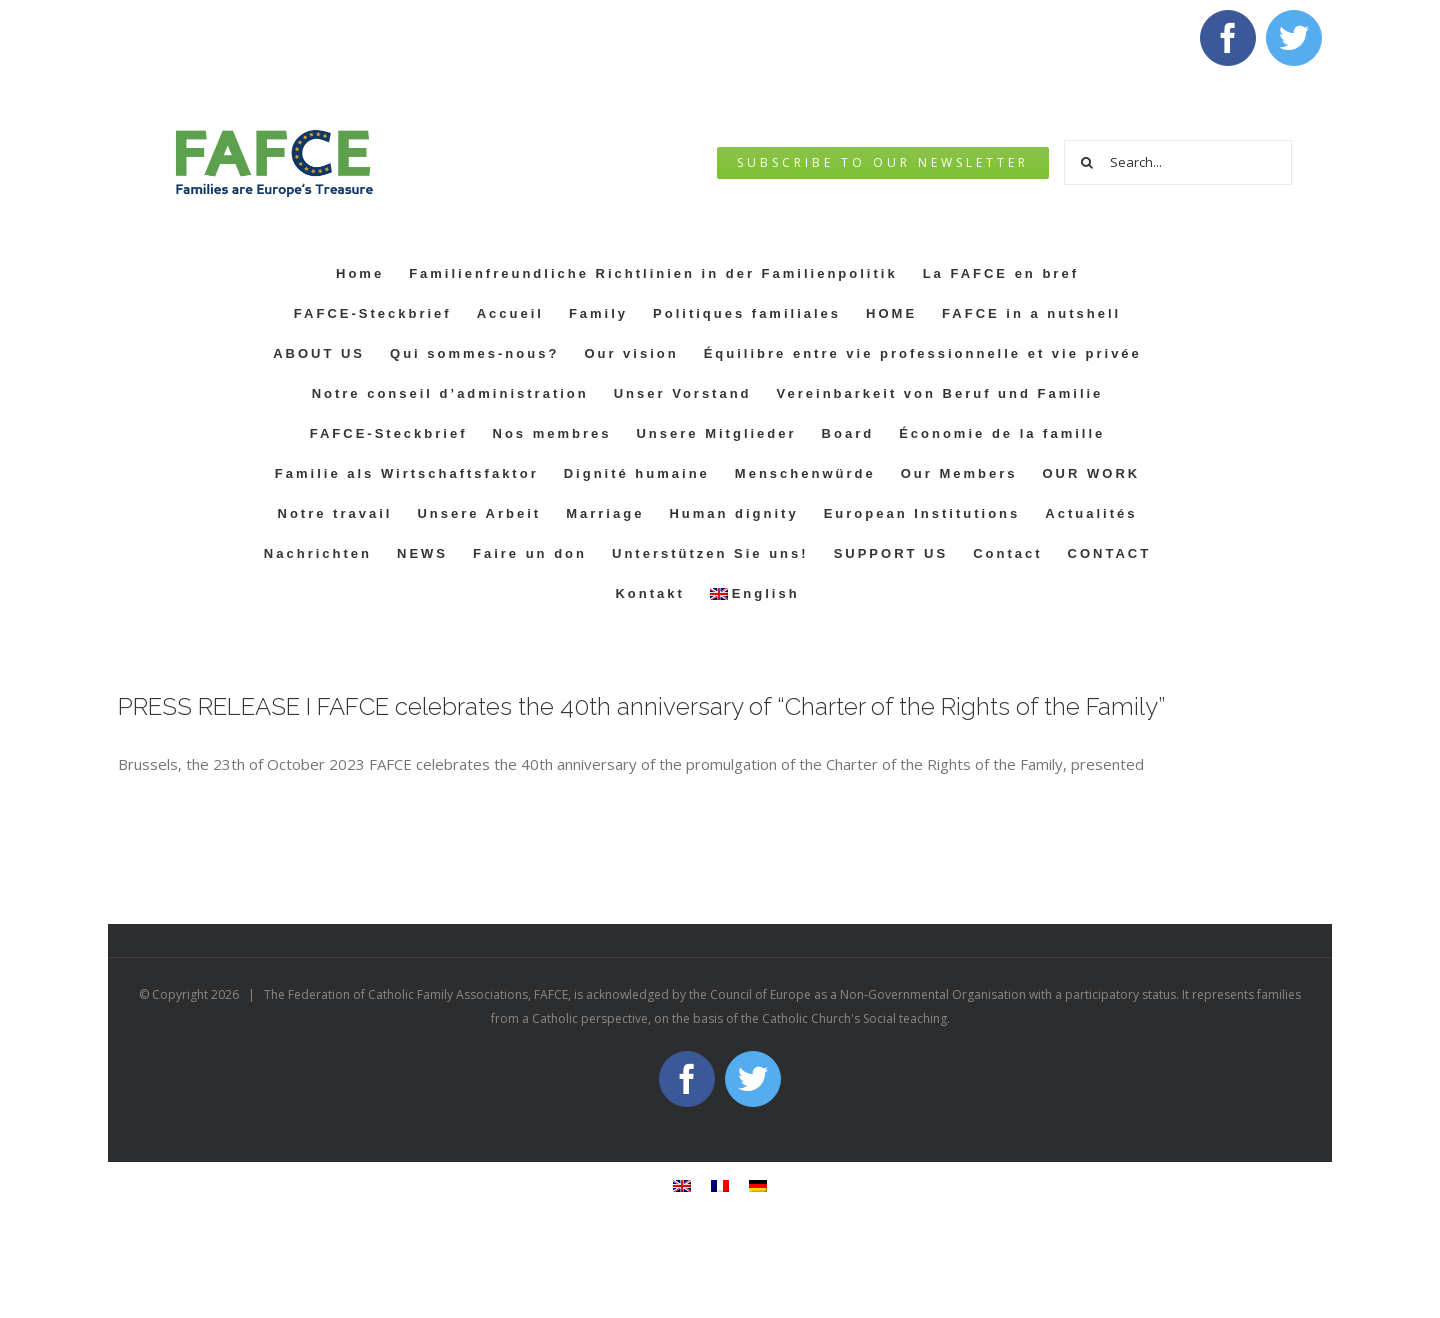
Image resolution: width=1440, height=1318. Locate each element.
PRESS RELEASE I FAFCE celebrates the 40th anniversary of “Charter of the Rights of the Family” (641, 706)
